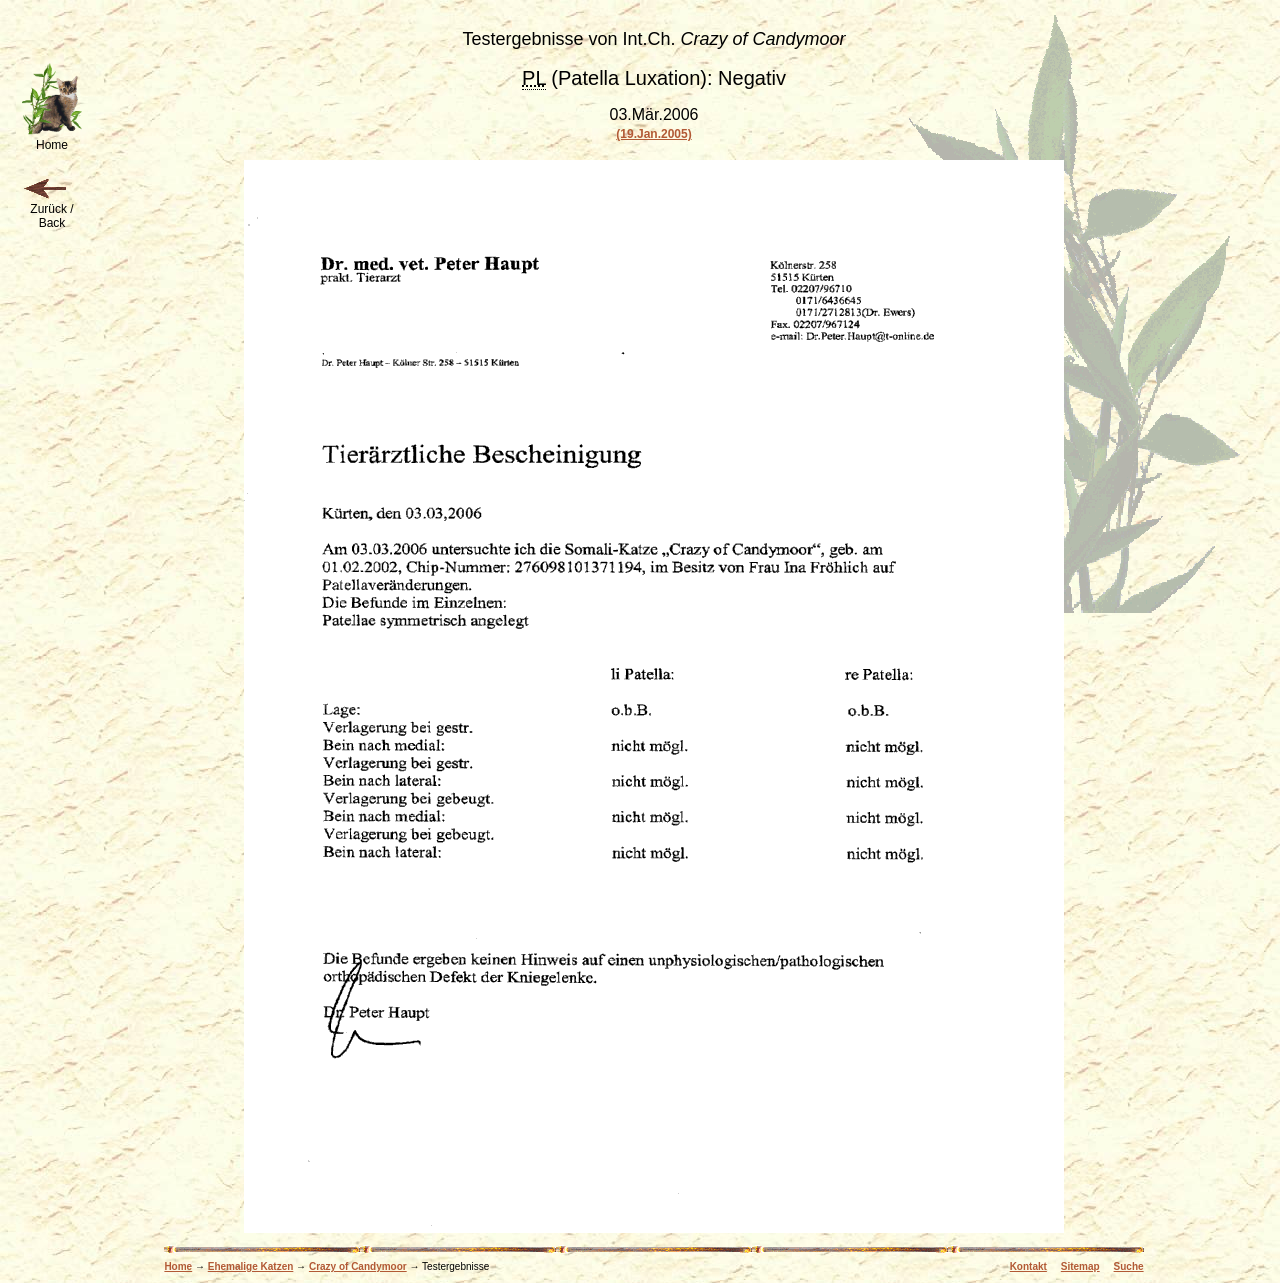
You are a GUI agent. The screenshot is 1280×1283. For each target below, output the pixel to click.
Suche (1129, 1266)
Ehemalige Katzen (251, 1266)
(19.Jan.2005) (653, 134)
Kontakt (1028, 1266)
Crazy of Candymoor (358, 1266)
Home (178, 1266)
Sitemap (1080, 1266)
